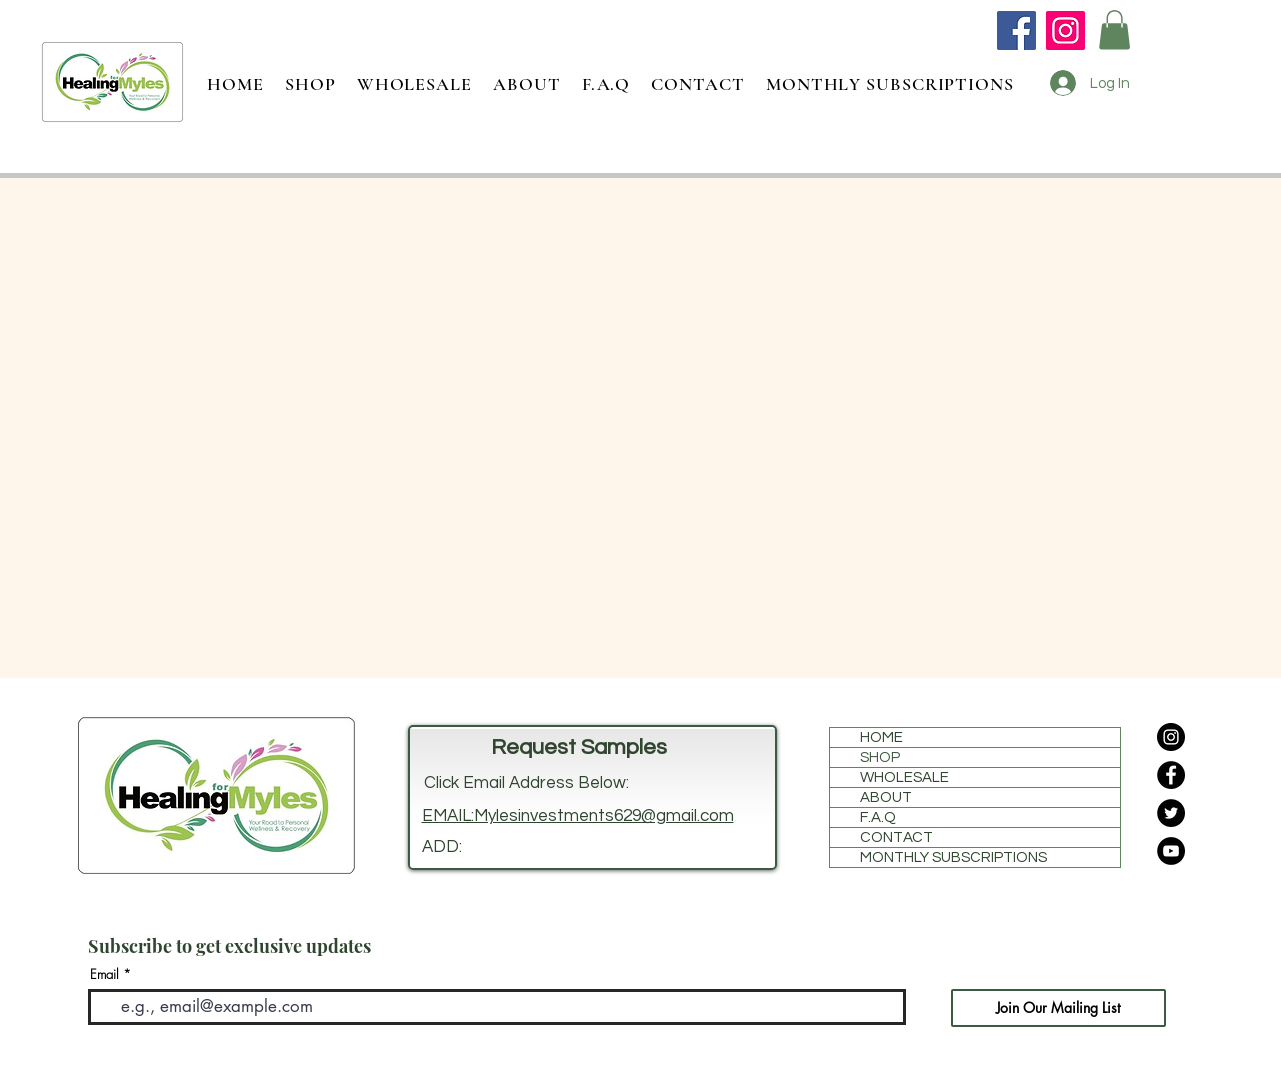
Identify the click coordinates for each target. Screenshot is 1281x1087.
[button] (1114, 29)
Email (104, 974)
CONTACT (896, 837)
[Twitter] (1171, 813)
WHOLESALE (904, 777)
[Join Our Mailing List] (1058, 1008)
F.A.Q (878, 817)
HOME (881, 737)
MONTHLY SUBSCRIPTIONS (953, 857)
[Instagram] (1065, 30)
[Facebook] (1016, 30)
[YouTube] (1171, 851)
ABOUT (886, 797)
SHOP (880, 757)
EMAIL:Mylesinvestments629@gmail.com (578, 816)
